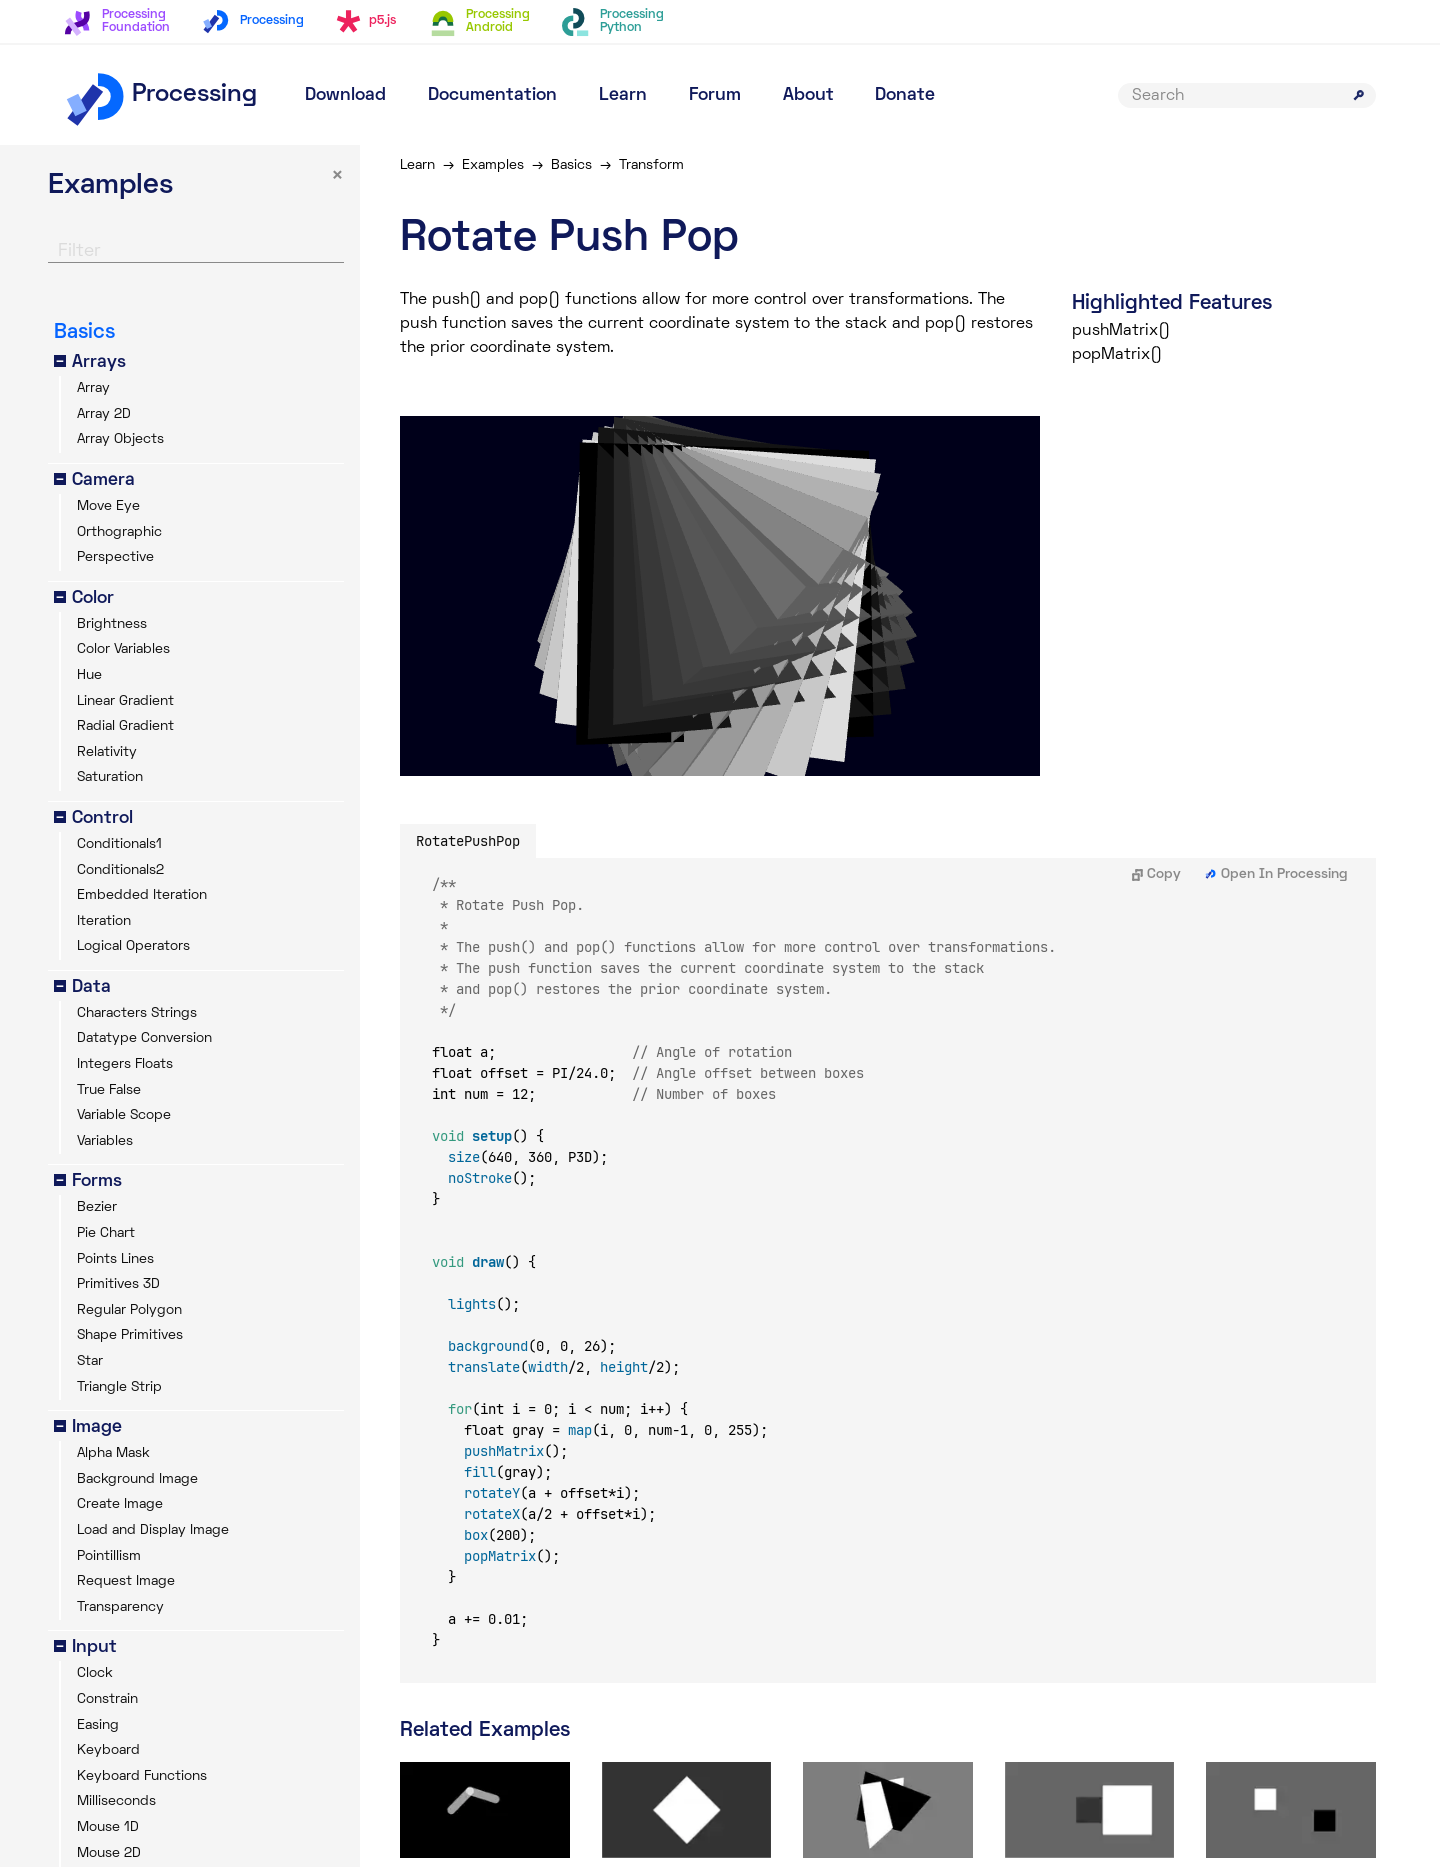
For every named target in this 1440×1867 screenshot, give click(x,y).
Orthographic (119, 532)
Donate (905, 95)
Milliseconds (116, 1801)
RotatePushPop (468, 841)
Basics (571, 165)
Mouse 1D (108, 1827)
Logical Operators (133, 946)
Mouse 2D (109, 1853)
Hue (89, 675)
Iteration (104, 921)
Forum (715, 95)
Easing (98, 1725)
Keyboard (108, 1750)
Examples (493, 165)
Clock (95, 1673)
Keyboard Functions (142, 1776)
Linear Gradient (125, 701)
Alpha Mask (113, 1453)
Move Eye (108, 506)
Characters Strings (137, 1013)
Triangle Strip (119, 1387)
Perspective (115, 557)
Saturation (110, 777)
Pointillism (109, 1556)
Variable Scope (124, 1115)
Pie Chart (106, 1233)
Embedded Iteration (142, 895)
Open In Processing (1276, 874)
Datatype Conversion (144, 1038)
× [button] (337, 176)
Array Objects (120, 439)
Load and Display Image (153, 1530)
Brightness (112, 624)
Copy (1156, 874)
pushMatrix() (1121, 331)
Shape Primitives (130, 1335)
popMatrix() (1117, 355)
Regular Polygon (129, 1310)
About (808, 95)
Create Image (120, 1504)
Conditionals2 (120, 870)
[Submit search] (1359, 95)
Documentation (492, 95)
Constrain (107, 1699)
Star (90, 1361)
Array (93, 388)
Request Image (126, 1581)
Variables (105, 1141)
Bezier (97, 1207)
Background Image (137, 1479)
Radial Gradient (125, 726)
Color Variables (123, 649)
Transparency (120, 1607)
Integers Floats (125, 1064)
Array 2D (104, 414)
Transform (651, 165)
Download (345, 95)
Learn (623, 95)
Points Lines (115, 1259)
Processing (160, 95)
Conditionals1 (119, 844)
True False (109, 1090)
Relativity (107, 752)
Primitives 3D (118, 1284)
